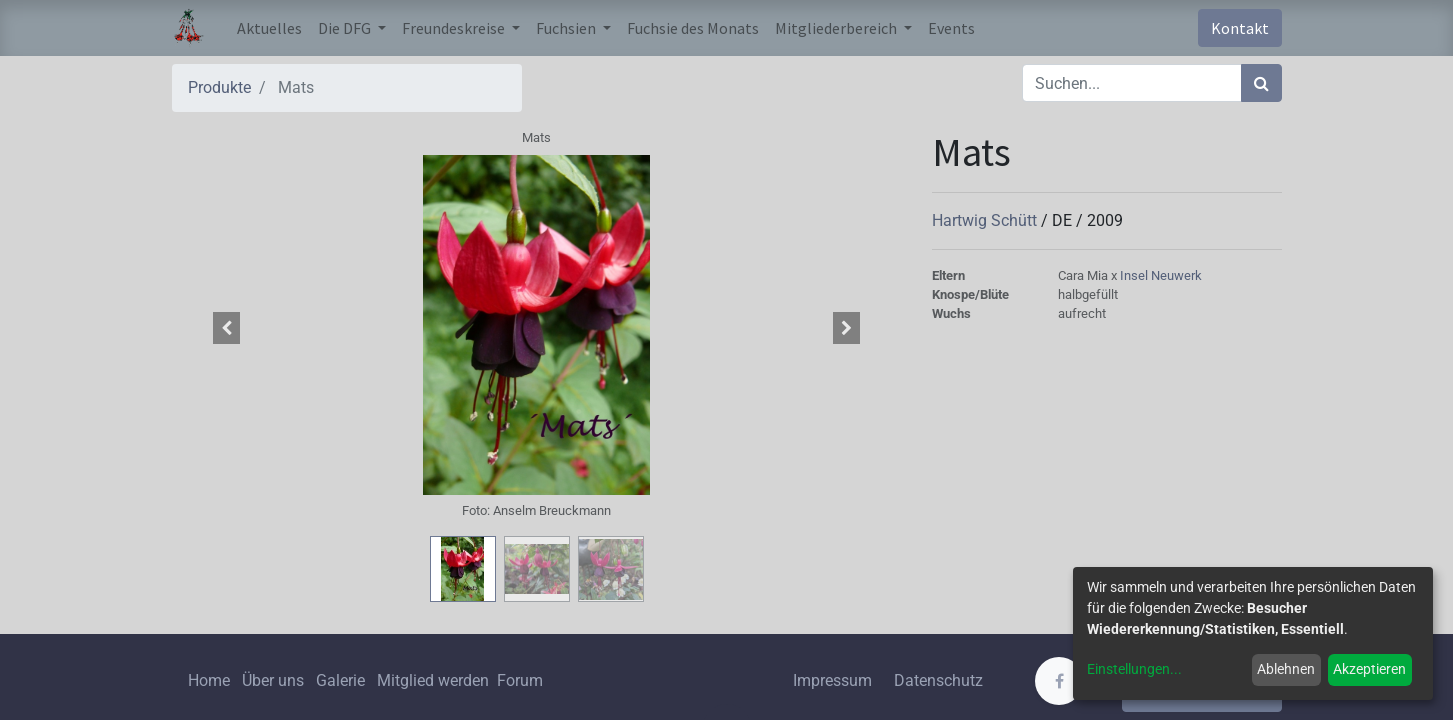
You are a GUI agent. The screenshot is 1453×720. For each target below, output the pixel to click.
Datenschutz (938, 680)
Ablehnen (1286, 669)
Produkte (219, 87)
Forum (520, 680)
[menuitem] (269, 28)
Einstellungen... (1134, 669)
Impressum (832, 680)
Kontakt (1240, 28)
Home (209, 680)
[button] (227, 328)
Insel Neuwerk (1161, 275)
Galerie (340, 680)
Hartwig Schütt (986, 220)
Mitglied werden (435, 680)
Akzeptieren (1369, 669)
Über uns (273, 680)
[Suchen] (1261, 83)
